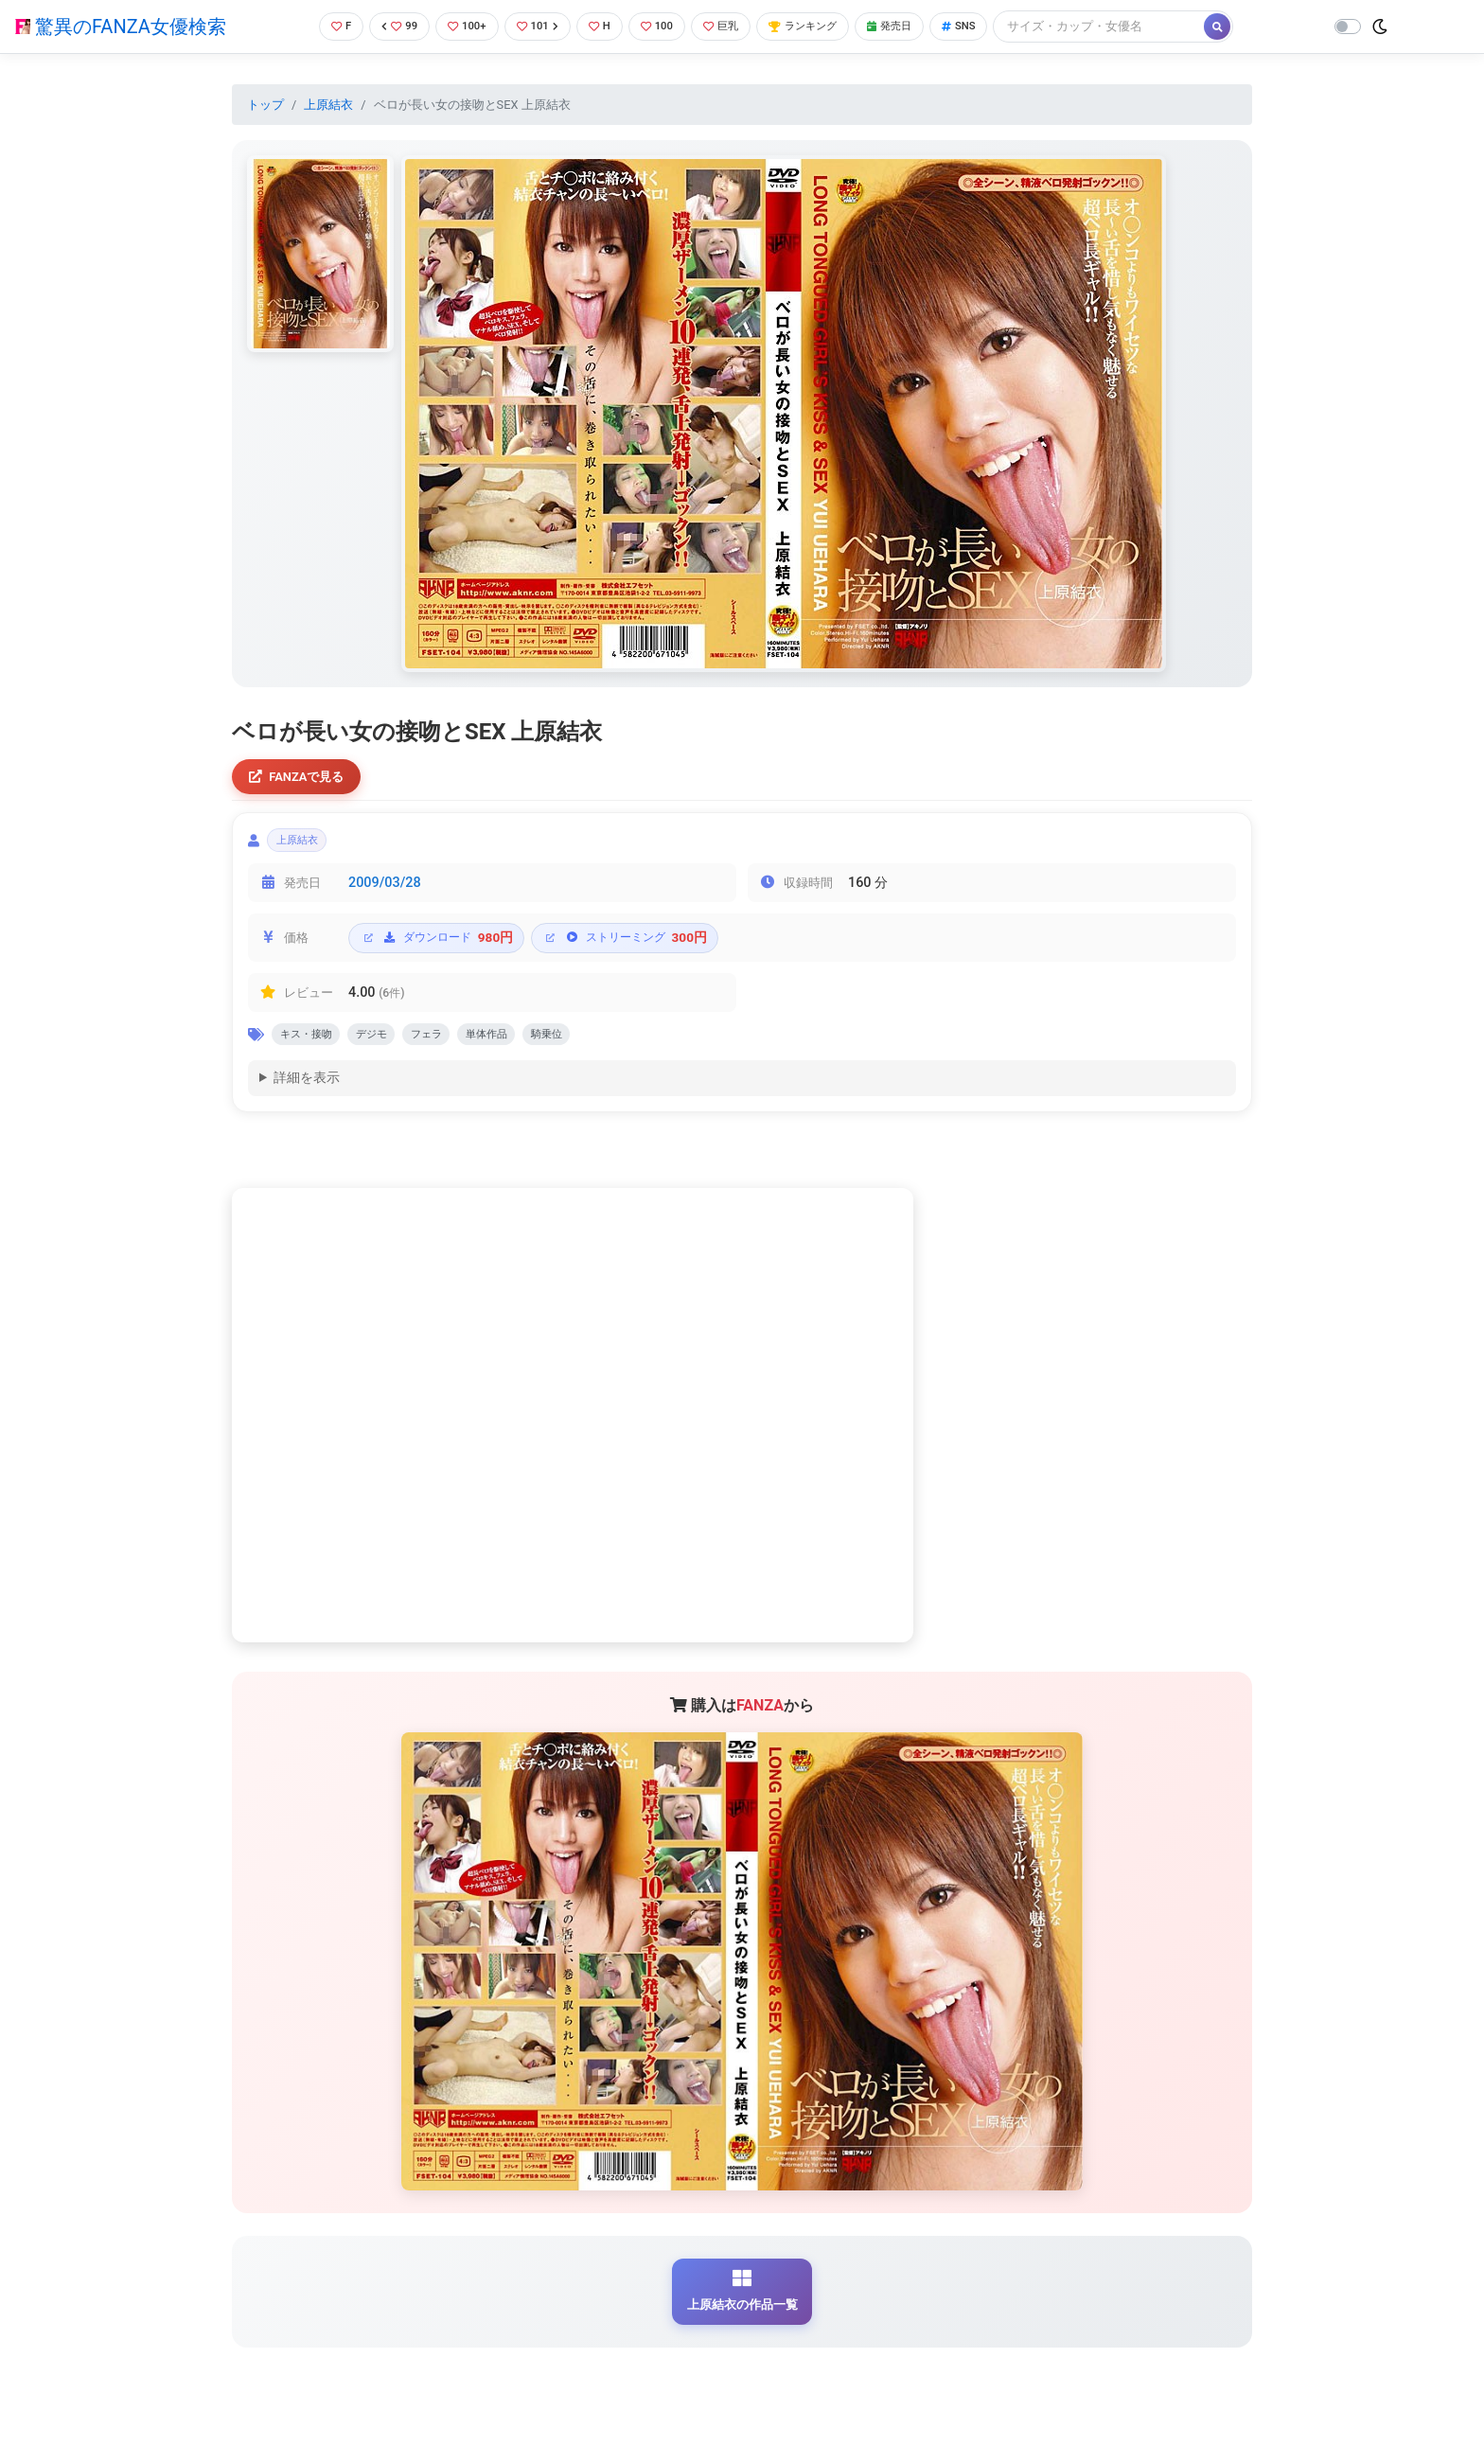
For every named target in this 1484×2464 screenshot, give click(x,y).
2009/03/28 (384, 892)
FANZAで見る (302, 779)
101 (534, 26)
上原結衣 (328, 104)
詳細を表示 (307, 1093)
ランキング (820, 26)
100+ (459, 26)
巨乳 (730, 26)
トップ (265, 104)
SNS (990, 26)
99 (388, 26)
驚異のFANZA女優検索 (120, 26)
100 (661, 26)
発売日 (915, 26)
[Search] (1133, 26)
